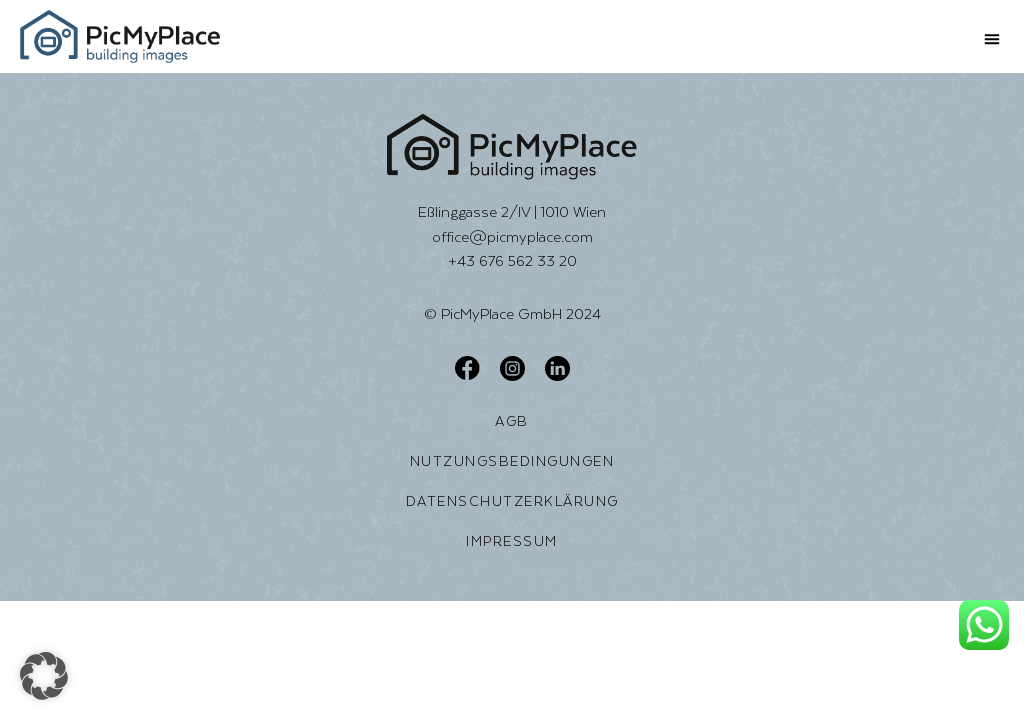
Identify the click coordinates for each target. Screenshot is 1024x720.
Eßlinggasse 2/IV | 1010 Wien (512, 211)
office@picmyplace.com (512, 236)
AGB (512, 421)
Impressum (512, 541)
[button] (992, 39)
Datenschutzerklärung (512, 501)
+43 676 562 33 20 (512, 260)
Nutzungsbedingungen (512, 461)
